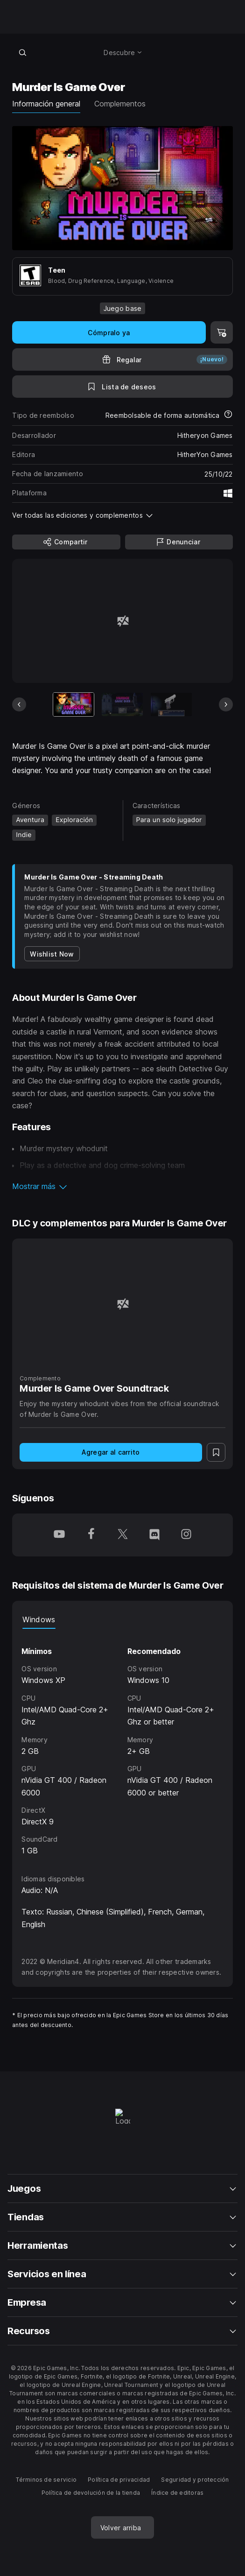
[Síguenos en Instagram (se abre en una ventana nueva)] (186, 1534)
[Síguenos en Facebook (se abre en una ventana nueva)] (91, 1534)
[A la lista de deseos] (122, 386)
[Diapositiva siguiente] (226, 704)
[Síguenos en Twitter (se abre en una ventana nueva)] (122, 1534)
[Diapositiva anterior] (19, 704)
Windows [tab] (38, 1619)
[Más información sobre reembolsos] (228, 415)
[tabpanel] (122, 1743)
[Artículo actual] (74, 704)
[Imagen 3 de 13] (171, 704)
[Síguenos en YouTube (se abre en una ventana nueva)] (59, 1534)
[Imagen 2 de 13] (122, 704)
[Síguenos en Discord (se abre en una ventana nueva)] (154, 1534)
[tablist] (122, 1619)
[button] (122, 1186)
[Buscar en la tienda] (22, 52)
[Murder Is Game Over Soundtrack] (122, 1304)
